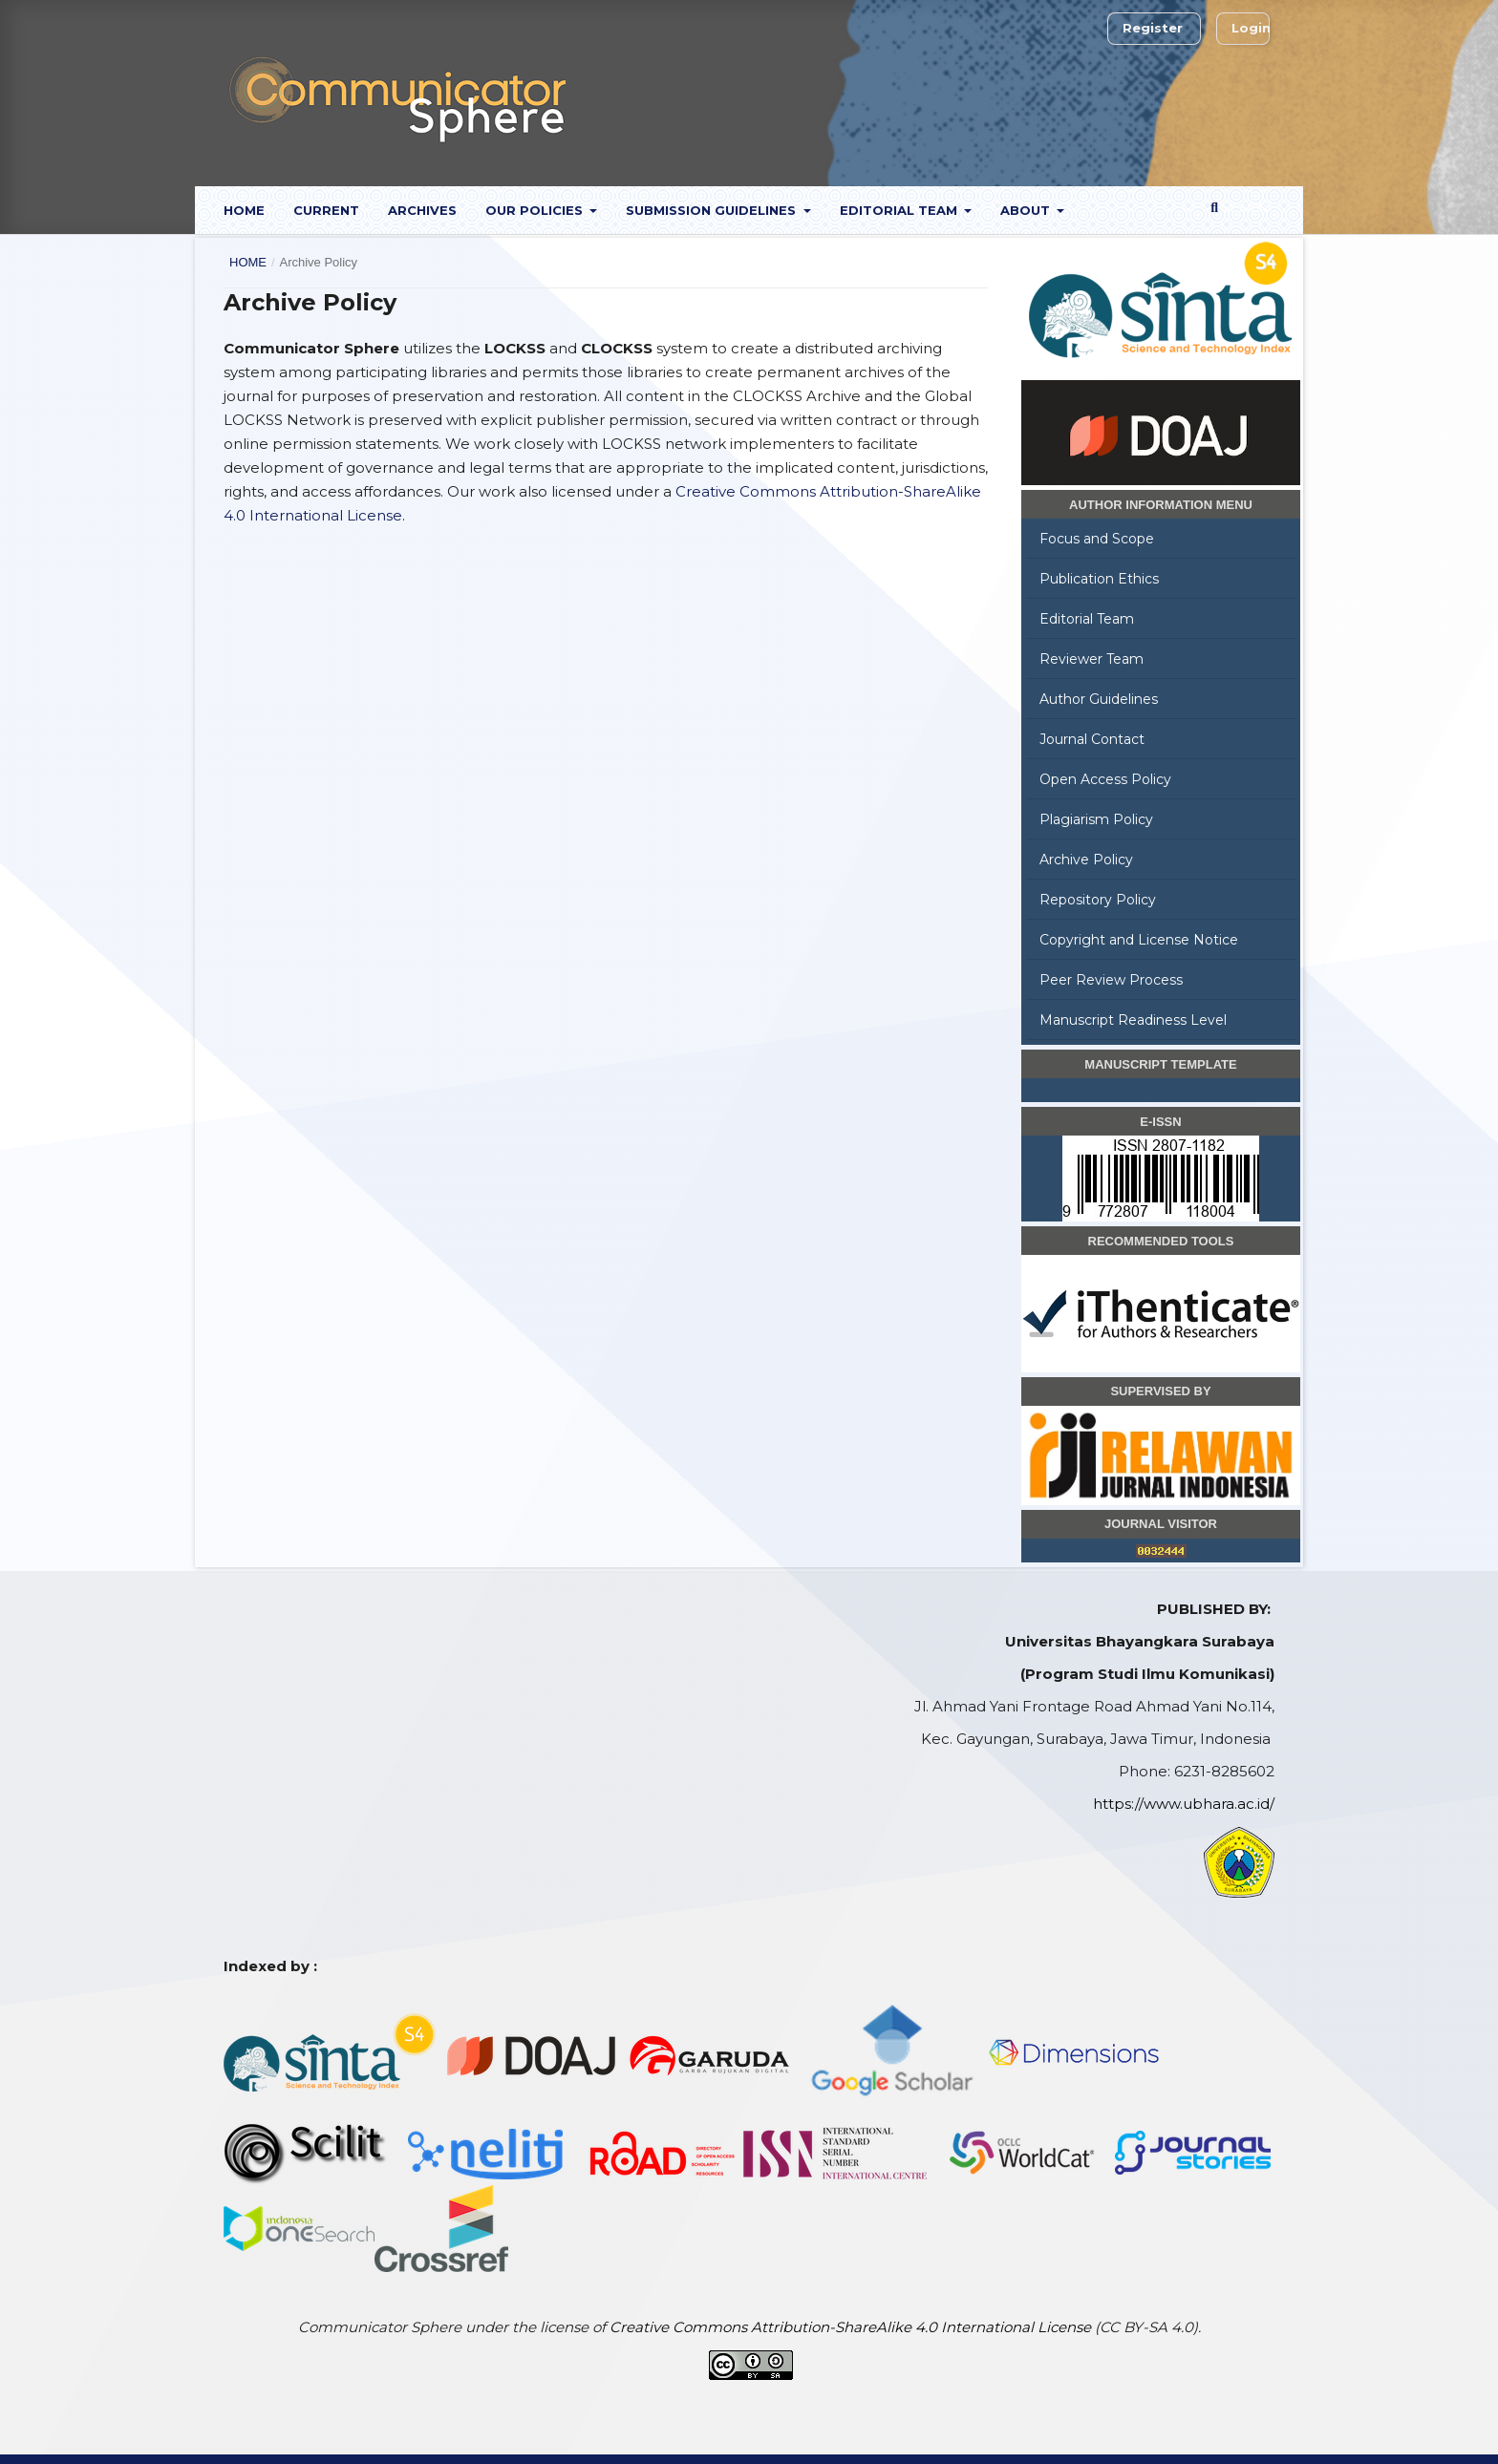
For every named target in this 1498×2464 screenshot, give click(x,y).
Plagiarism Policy (1096, 819)
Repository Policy (1097, 899)
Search (1239, 207)
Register (1153, 27)
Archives (422, 210)
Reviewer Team (1091, 659)
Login (1251, 27)
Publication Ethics (1099, 578)
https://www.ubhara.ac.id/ (1183, 1804)
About (1027, 210)
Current (326, 210)
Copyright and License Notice (1138, 939)
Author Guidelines (1098, 699)
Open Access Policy (1105, 779)
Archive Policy (1086, 859)
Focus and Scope (1096, 538)
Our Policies (536, 210)
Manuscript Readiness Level (1133, 1020)
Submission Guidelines (713, 210)
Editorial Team (900, 210)
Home (244, 210)
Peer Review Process (1111, 979)
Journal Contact (1092, 739)
